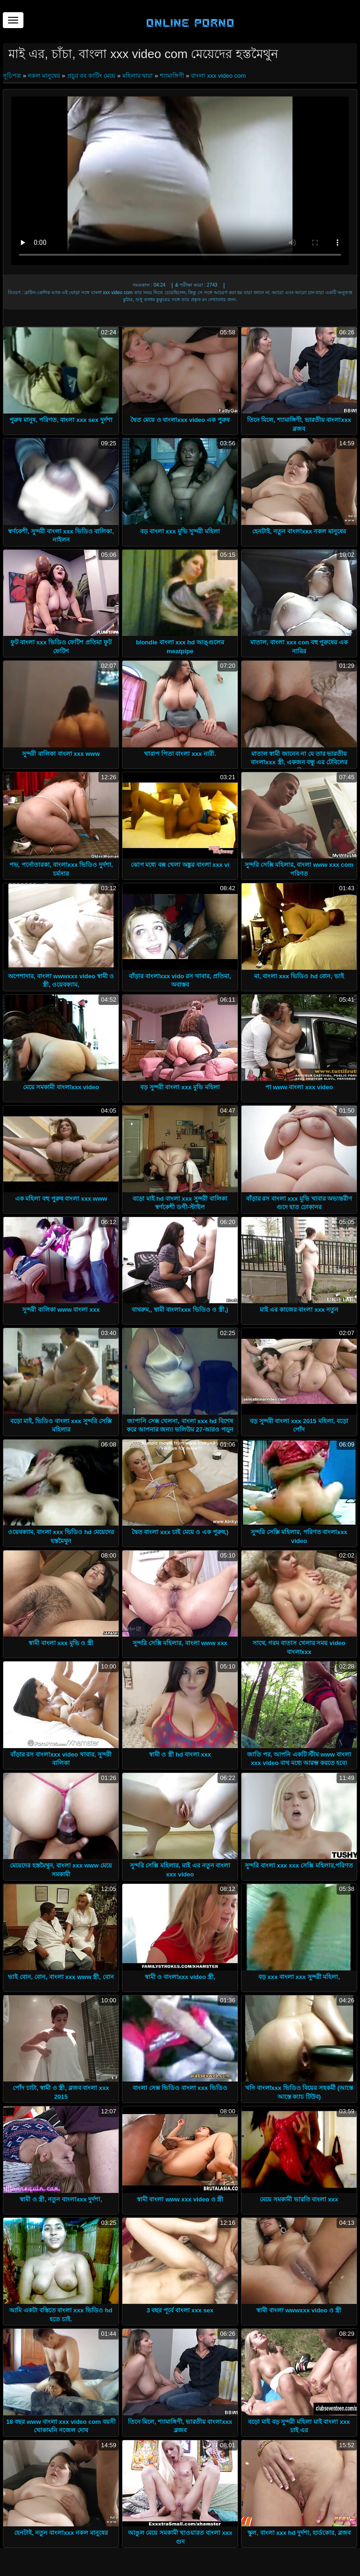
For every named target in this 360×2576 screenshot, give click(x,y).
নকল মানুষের (44, 75)
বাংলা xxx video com (218, 75)
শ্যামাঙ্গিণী (172, 75)
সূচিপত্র (13, 75)
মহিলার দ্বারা (137, 75)
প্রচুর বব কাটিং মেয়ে (91, 75)
